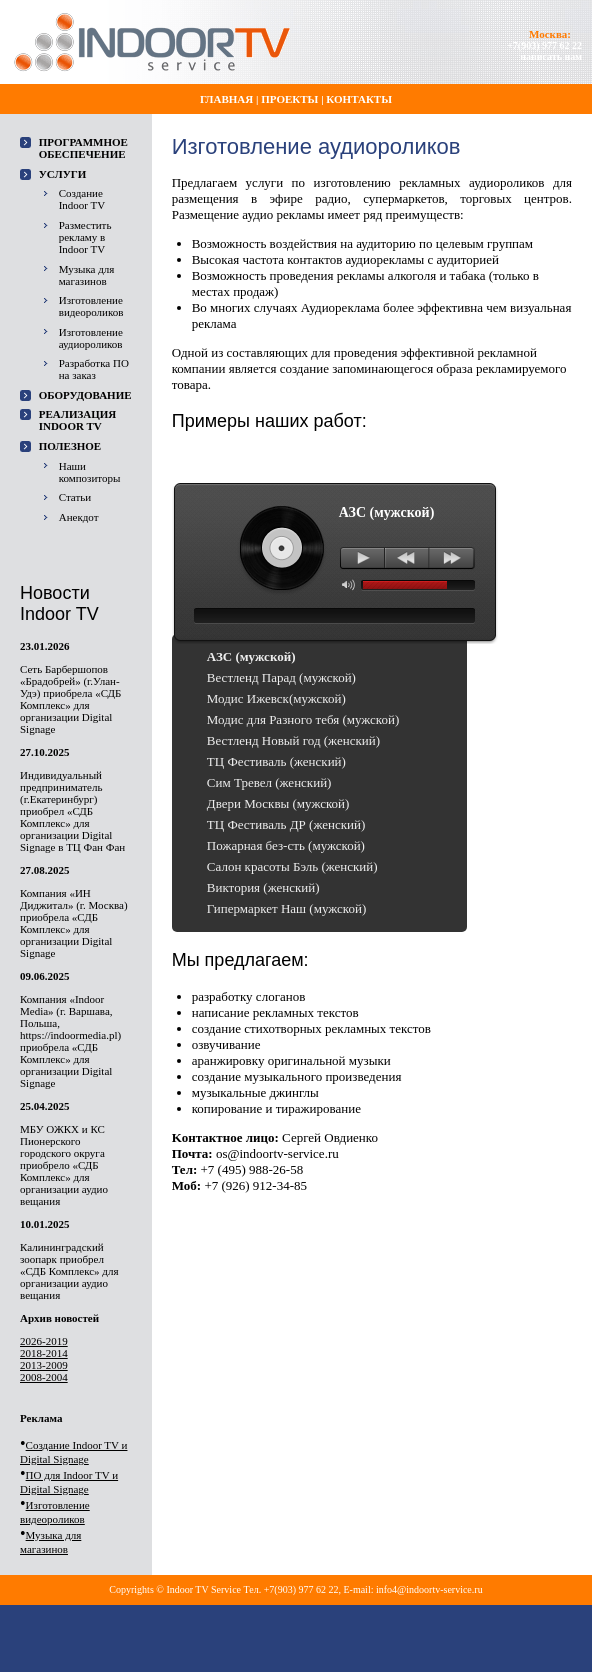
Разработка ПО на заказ (94, 369)
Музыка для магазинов (87, 275)
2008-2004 (44, 1377)
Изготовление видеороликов (91, 306)
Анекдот (79, 517)
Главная (226, 99)
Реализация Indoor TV (78, 420)
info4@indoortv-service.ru (429, 1589)
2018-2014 (44, 1353)
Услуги (63, 174)
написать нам (551, 56)
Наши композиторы (90, 472)
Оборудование (85, 395)
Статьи (75, 497)
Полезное (70, 446)
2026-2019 (44, 1341)
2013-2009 (44, 1365)
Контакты (359, 99)
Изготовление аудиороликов (91, 338)
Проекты (289, 99)
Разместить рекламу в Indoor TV (85, 237)
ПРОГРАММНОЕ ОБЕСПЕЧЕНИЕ (83, 148)
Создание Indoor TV (82, 199)
